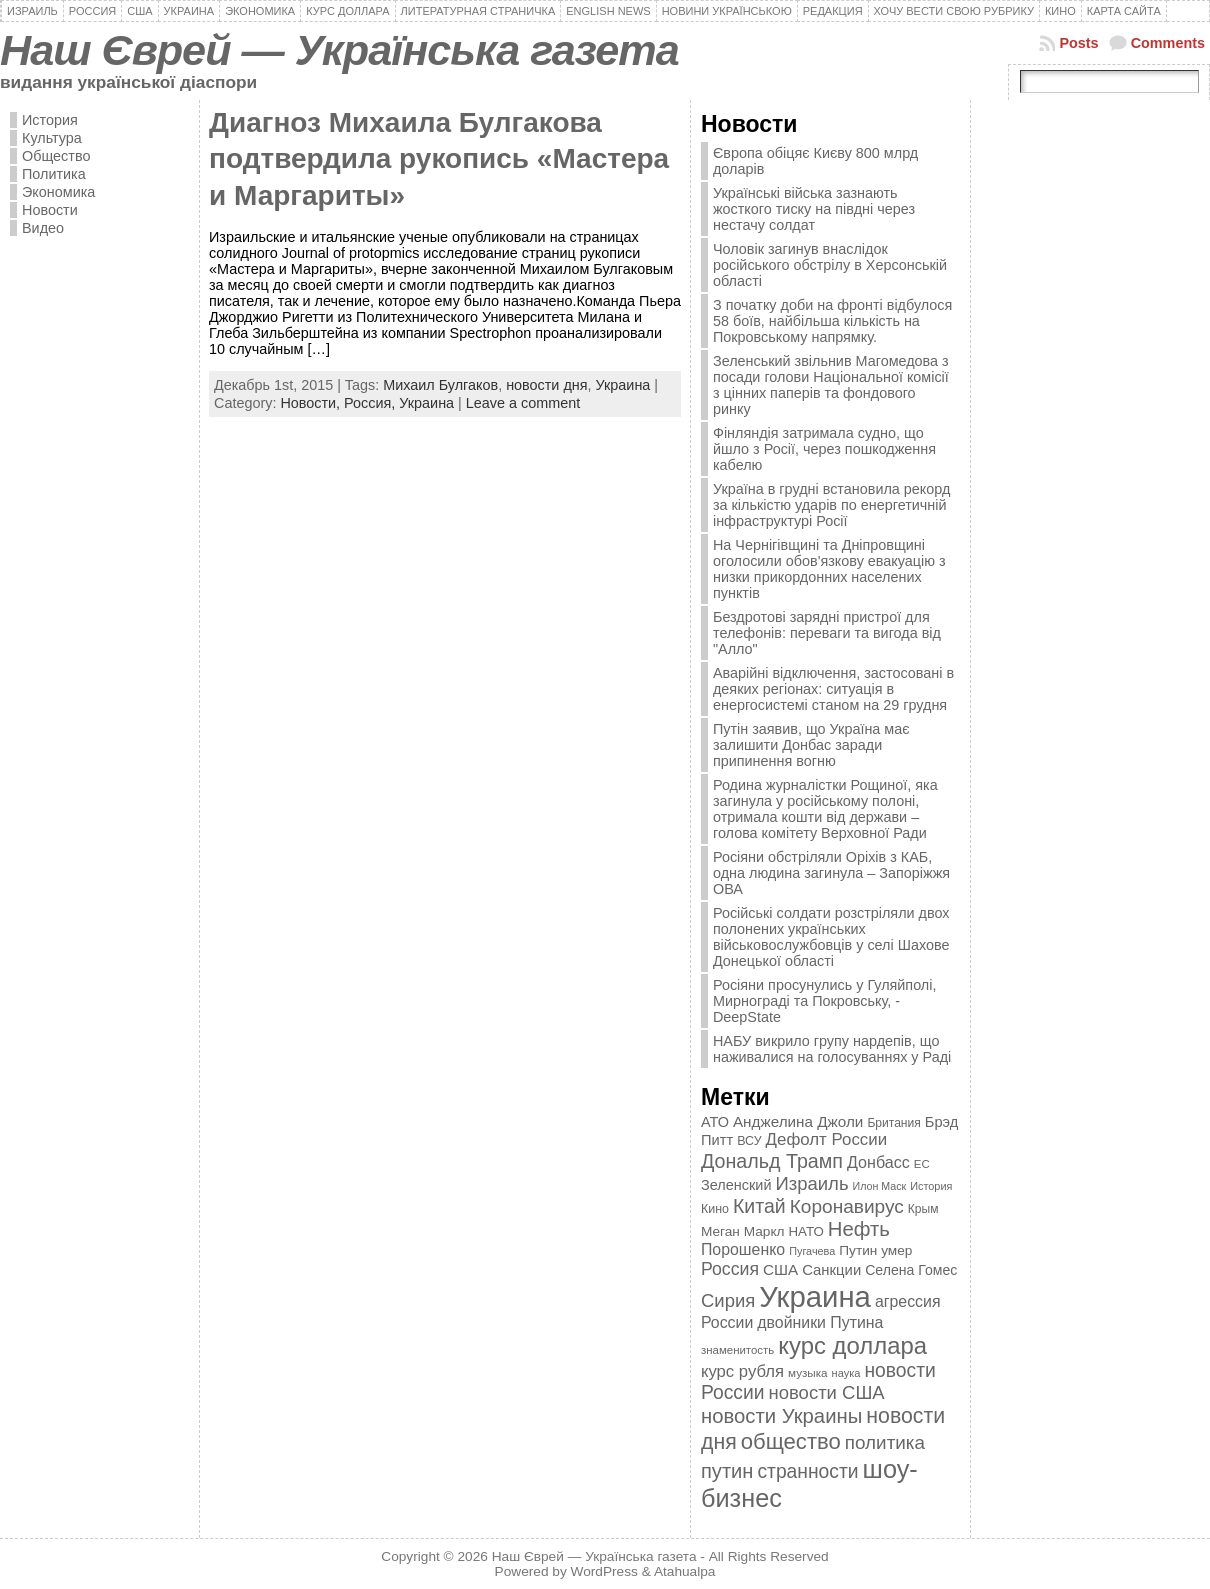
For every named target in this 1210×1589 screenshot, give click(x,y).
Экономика (58, 192)
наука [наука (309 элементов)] (846, 1373)
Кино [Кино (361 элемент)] (715, 1209)
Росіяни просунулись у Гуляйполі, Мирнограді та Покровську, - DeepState (824, 1001)
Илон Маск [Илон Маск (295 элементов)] (880, 1186)
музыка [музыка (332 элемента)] (808, 1372)
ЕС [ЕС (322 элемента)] (922, 1164)
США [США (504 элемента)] (780, 1269)
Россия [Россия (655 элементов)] (730, 1269)
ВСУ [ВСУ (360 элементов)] (749, 1141)
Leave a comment (523, 403)
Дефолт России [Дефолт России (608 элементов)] (827, 1139)
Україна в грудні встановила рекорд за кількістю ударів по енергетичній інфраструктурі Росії (831, 505)
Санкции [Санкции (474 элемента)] (831, 1270)
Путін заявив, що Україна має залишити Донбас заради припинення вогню (811, 745)
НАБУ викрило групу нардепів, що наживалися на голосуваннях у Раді (832, 1049)
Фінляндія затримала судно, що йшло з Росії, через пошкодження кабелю (824, 449)
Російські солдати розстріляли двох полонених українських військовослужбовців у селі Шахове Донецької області (831, 937)
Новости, (312, 403)
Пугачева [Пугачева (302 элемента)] (812, 1251)
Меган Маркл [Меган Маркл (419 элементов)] (743, 1231)
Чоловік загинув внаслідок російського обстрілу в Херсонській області (830, 265)
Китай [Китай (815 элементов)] (759, 1206)
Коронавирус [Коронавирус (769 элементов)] (847, 1206)
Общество (56, 156)
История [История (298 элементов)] (931, 1186)
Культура (52, 138)
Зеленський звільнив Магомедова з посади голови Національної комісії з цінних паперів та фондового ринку (831, 385)
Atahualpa (685, 1571)
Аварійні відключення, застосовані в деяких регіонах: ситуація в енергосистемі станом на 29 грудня (833, 689)
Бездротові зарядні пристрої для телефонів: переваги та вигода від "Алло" (827, 633)
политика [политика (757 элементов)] (885, 1442)
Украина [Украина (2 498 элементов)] (815, 1296)
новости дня (546, 385)
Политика (54, 174)
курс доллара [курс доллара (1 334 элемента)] (852, 1345)
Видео (43, 228)
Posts (1078, 43)
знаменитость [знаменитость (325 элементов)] (737, 1350)
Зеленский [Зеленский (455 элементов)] (736, 1185)
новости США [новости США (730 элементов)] (827, 1392)
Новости (50, 210)
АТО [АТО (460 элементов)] (715, 1122)
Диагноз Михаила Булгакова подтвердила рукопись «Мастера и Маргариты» (439, 159)
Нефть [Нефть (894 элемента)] (859, 1229)
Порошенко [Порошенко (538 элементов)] (743, 1249)
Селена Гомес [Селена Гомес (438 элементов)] (911, 1270)
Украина (623, 385)
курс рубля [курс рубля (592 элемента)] (742, 1371)
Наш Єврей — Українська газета (339, 50)
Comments (1168, 43)
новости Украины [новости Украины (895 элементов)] (781, 1416)
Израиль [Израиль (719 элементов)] (811, 1183)
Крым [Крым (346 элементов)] (923, 1209)
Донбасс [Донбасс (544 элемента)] (878, 1162)
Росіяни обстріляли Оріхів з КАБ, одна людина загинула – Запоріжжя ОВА (831, 873)
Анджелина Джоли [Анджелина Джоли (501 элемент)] (798, 1121)
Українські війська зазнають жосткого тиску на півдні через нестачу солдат (814, 209)
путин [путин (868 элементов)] (727, 1471)
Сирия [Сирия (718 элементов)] (728, 1300)
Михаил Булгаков (440, 385)
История (50, 120)
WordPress (604, 1571)
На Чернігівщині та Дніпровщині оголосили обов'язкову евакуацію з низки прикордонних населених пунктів (829, 569)
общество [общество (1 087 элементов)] (791, 1441)
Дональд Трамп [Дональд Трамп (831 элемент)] (772, 1161)
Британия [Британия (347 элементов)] (893, 1123)
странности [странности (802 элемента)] (807, 1471)
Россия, (371, 403)
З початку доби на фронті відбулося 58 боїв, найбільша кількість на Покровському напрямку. (832, 321)
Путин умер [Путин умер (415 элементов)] (875, 1250)
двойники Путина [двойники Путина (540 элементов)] (820, 1322)
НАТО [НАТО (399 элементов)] (806, 1231)
